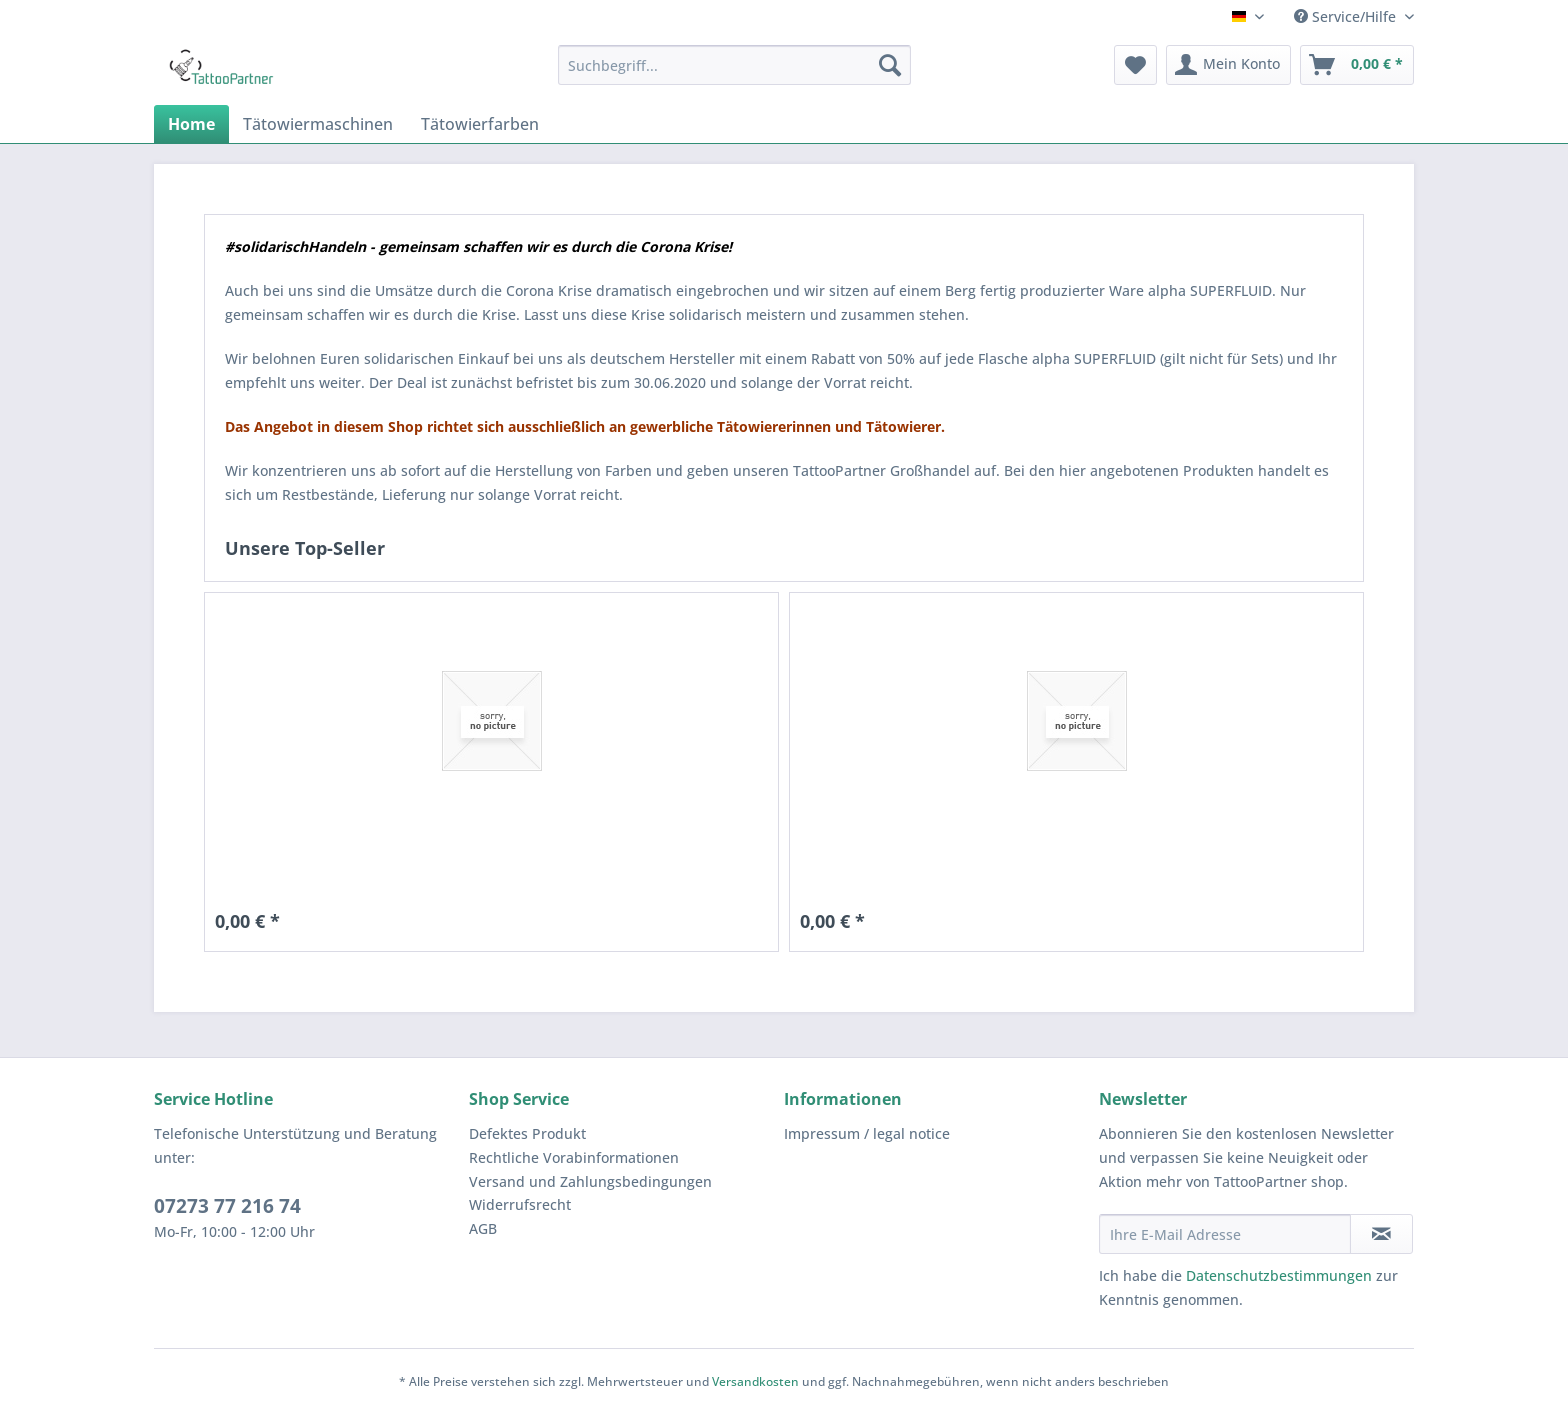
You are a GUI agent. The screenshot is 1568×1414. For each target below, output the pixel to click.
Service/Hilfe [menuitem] (1347, 16)
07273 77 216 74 (227, 1206)
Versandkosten (755, 1381)
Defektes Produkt (527, 1133)
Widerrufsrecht (520, 1204)
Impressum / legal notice (867, 1133)
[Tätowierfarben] (480, 124)
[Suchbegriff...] (734, 65)
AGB (483, 1228)
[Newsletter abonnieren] (1381, 1234)
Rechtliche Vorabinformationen (574, 1157)
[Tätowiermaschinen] (318, 124)
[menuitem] (734, 65)
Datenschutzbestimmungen (1279, 1275)
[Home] (191, 124)
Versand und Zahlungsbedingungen (590, 1181)
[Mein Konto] (1228, 65)
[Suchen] (890, 65)
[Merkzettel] (1135, 65)
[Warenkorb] (1357, 65)
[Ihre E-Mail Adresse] (1225, 1234)
